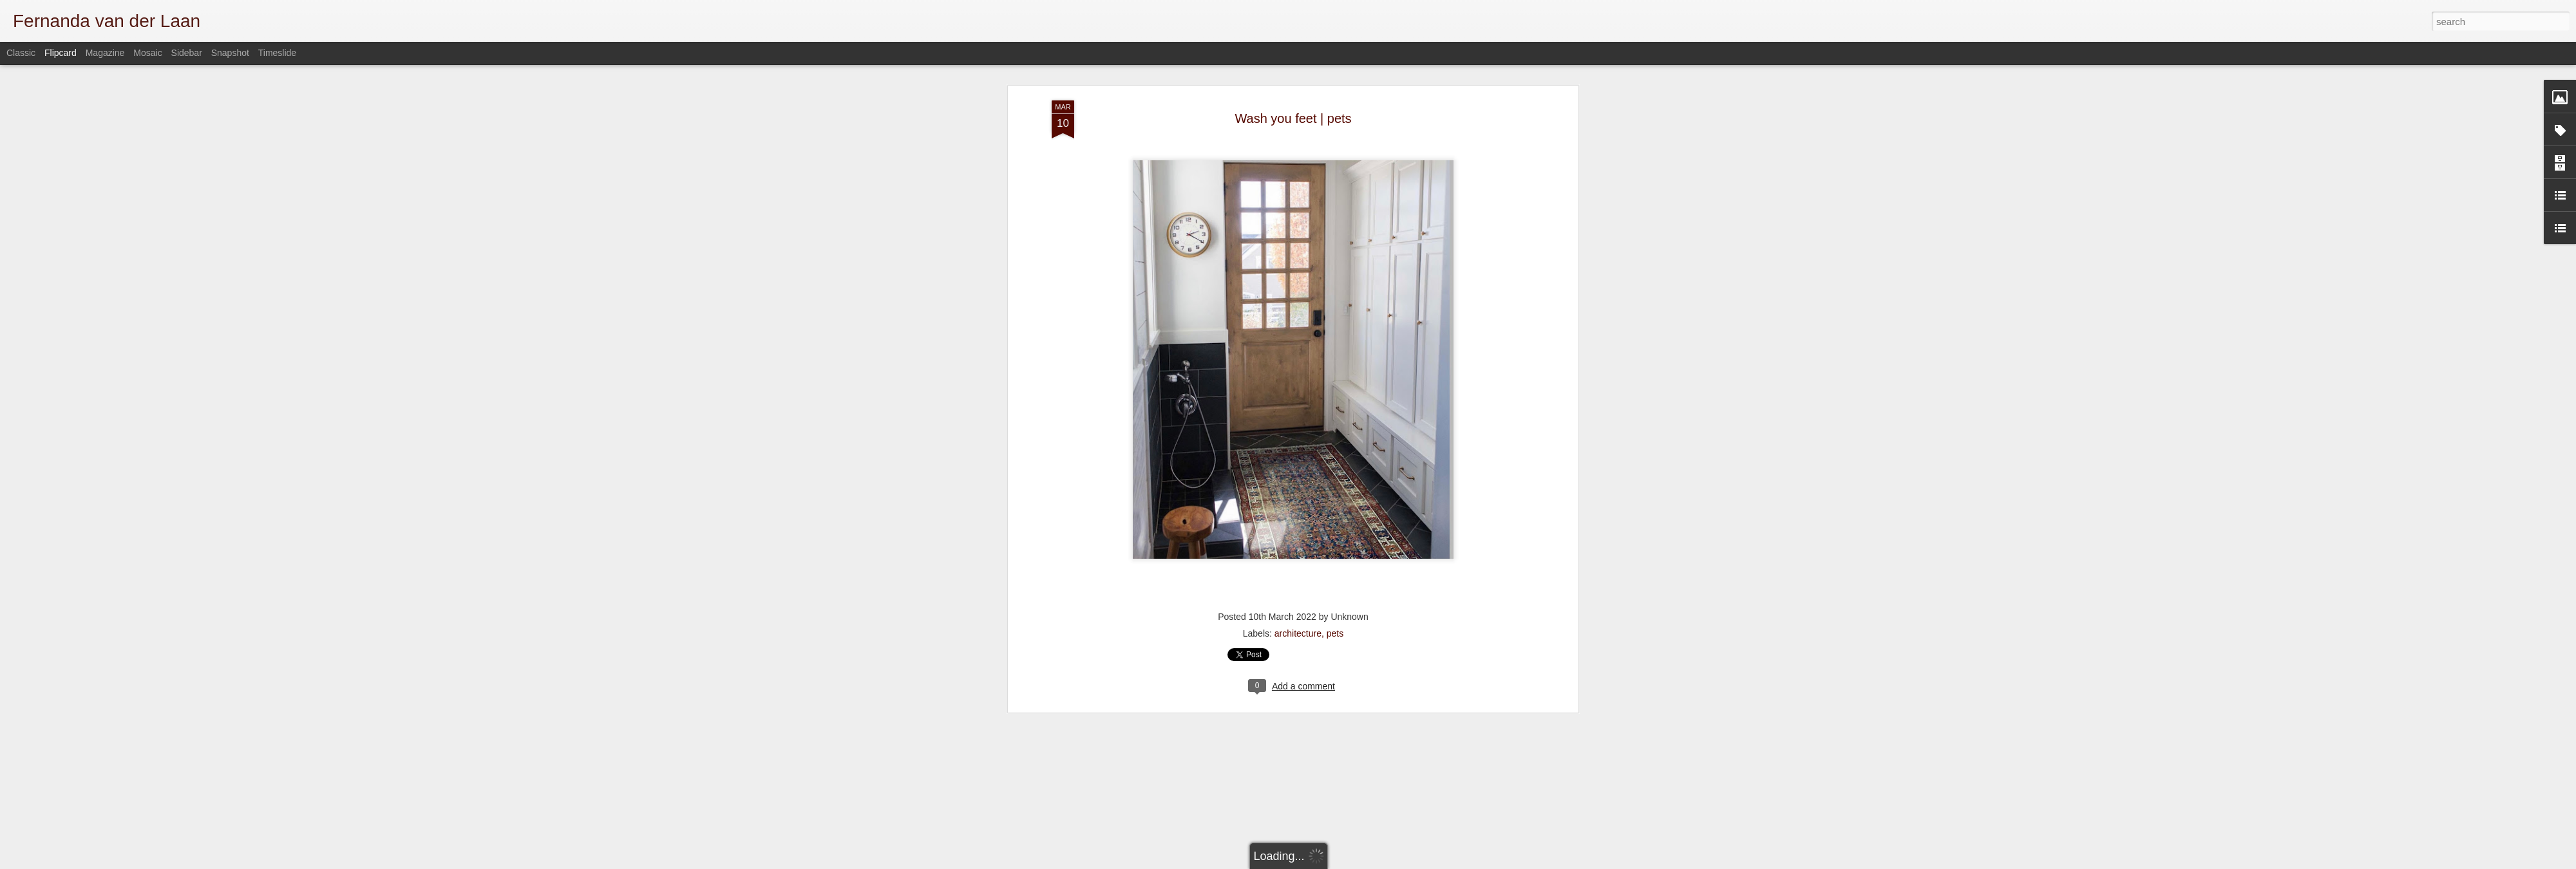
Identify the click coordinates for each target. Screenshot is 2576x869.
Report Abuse (1520, 862)
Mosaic (147, 53)
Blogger (1483, 862)
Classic (20, 53)
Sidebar (186, 53)
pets (1335, 457)
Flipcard (60, 53)
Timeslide (277, 53)
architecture (1297, 457)
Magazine (105, 53)
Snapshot (230, 53)
